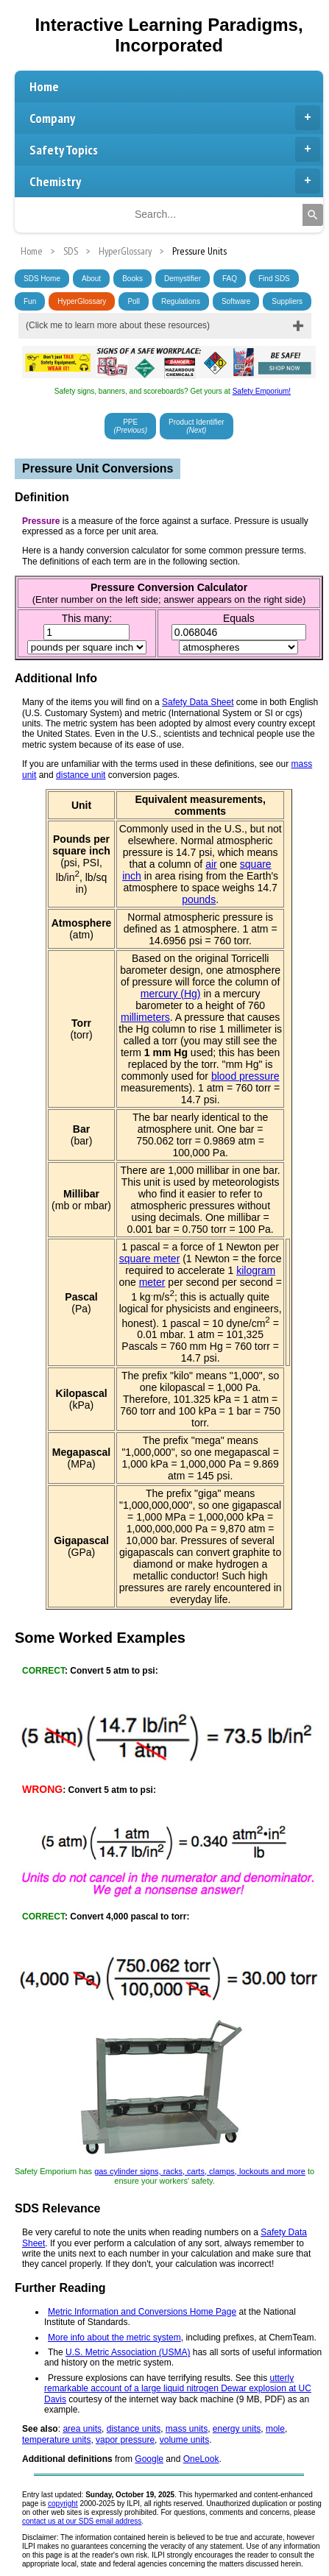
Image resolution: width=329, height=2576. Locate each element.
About (91, 279)
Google (149, 2459)
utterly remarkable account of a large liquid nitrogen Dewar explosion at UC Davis (177, 2389)
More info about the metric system (114, 2337)
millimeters (145, 1017)
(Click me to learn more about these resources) (118, 325)
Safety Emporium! (262, 391)
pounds (199, 899)
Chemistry (174, 181)
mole (275, 2429)
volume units (184, 2440)
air (211, 864)
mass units (187, 2429)
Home (44, 86)
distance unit (80, 775)
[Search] (313, 215)
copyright (63, 2503)
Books (132, 279)
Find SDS (274, 279)
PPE (130, 426)
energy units (237, 2429)
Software (236, 301)
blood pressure (245, 1076)
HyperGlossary (81, 301)
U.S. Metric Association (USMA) (128, 2352)
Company (174, 117)
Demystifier (182, 279)
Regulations (180, 301)
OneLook (201, 2459)
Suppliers (287, 301)
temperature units (56, 2440)
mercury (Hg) (171, 993)
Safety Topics (174, 149)
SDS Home (42, 279)
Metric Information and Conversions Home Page (142, 2312)
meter (152, 1282)
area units (82, 2429)
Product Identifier (196, 426)
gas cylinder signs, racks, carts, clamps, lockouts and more (199, 2171)
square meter (149, 1258)
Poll (133, 301)
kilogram (255, 1270)
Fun (30, 301)
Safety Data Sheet (197, 702)
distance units (133, 2429)
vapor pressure (125, 2440)
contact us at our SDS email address (81, 2521)
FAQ (229, 279)
